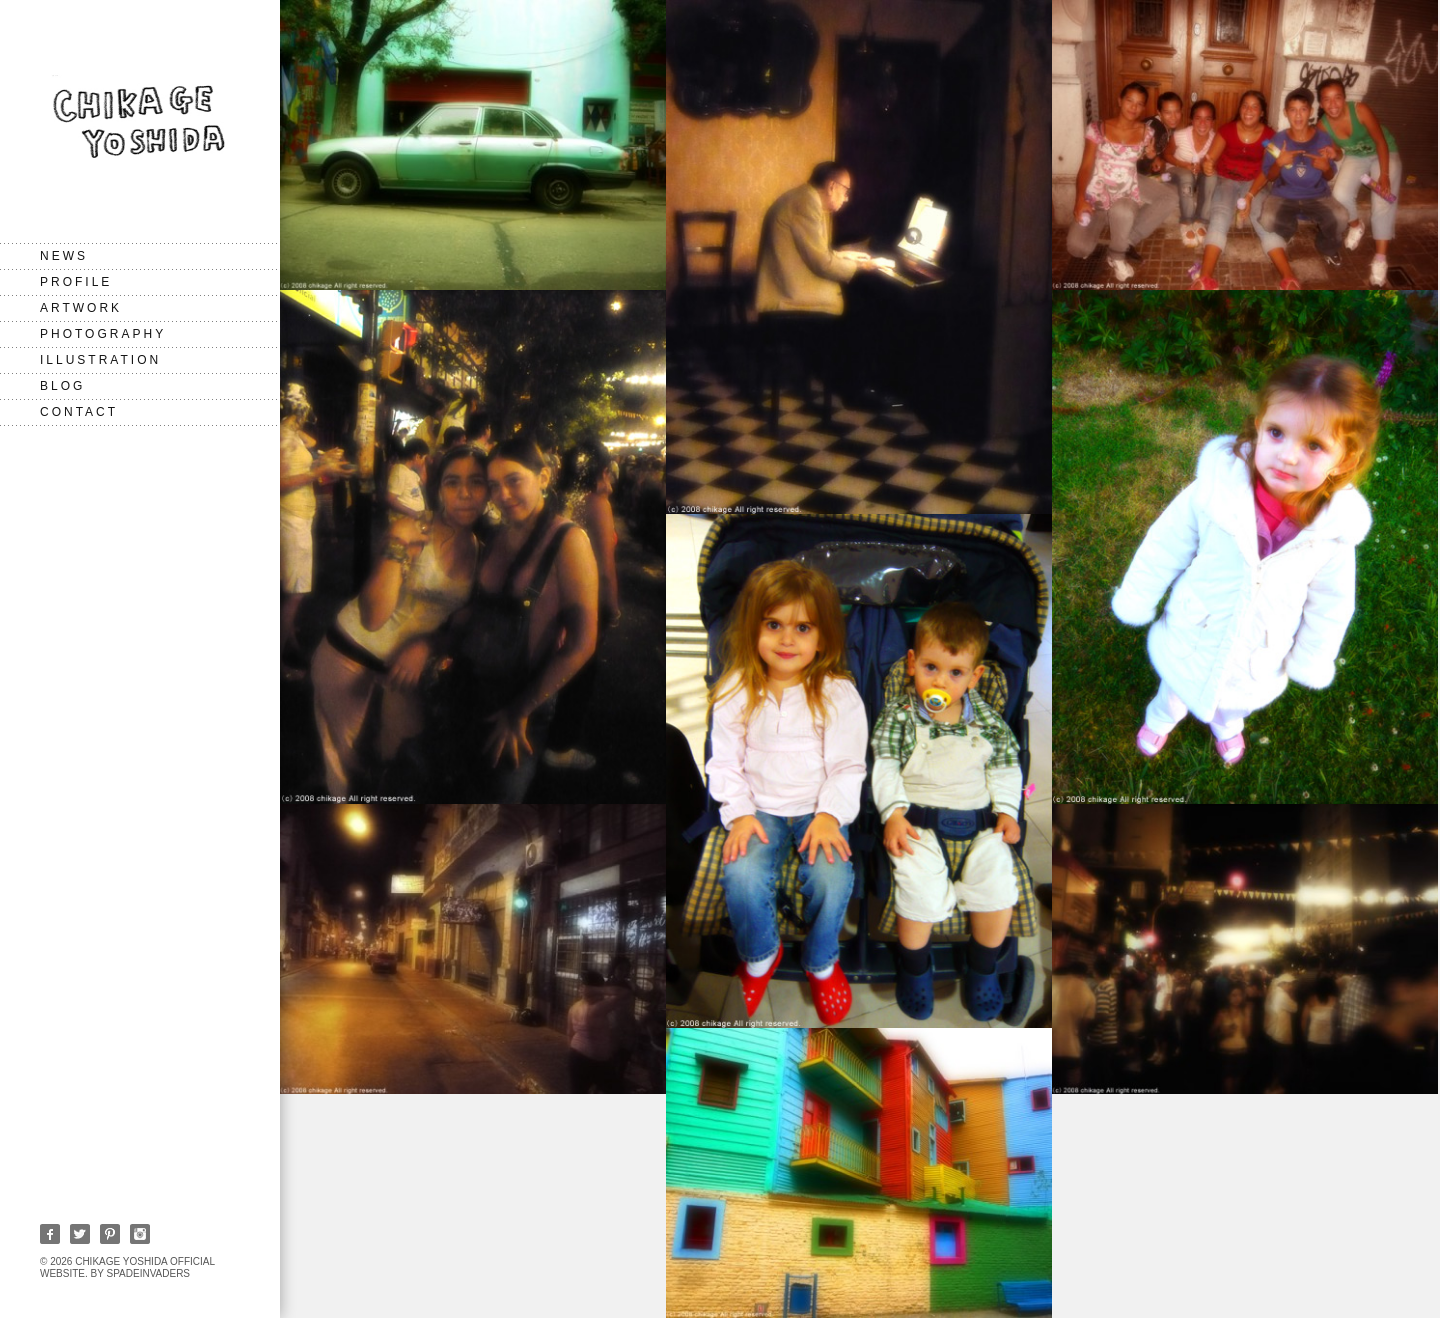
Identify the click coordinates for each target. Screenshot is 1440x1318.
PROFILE (76, 282)
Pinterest (110, 1234)
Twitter (80, 1234)
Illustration (100, 360)
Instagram (140, 1234)
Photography (103, 334)
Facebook (50, 1234)
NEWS (64, 256)
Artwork (81, 308)
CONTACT (79, 412)
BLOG (62, 386)
